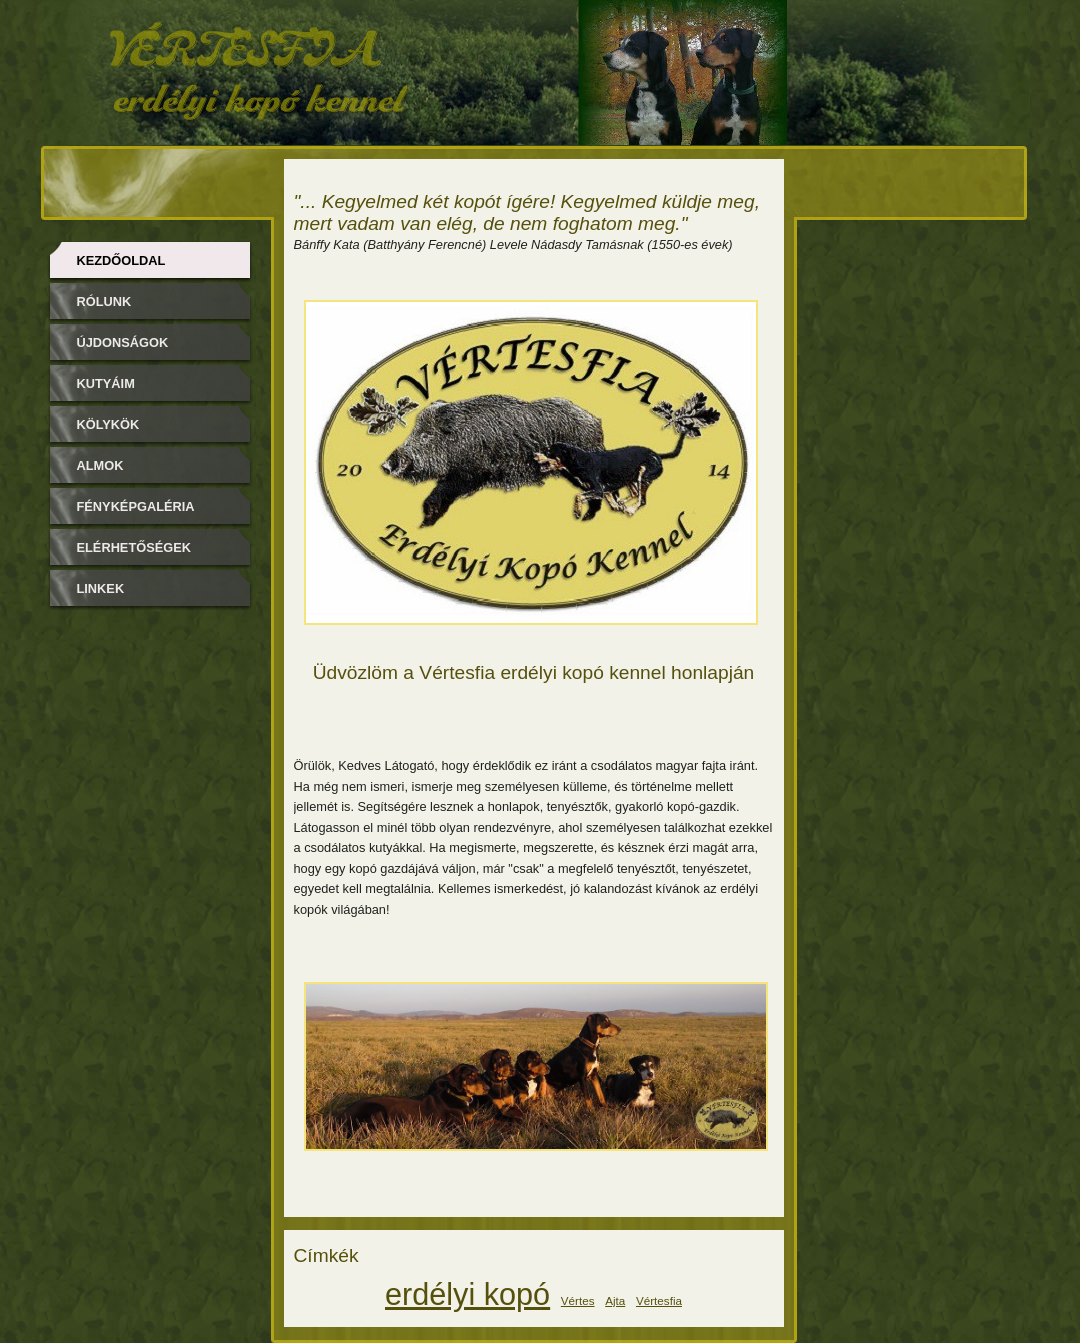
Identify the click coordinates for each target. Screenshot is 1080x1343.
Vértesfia (659, 1300)
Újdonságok (123, 342)
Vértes (578, 1300)
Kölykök (108, 424)
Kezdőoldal (121, 260)
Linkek (101, 588)
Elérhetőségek (134, 547)
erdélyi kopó (467, 1294)
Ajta (615, 1300)
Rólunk (104, 301)
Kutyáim (106, 383)
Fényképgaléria (136, 506)
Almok (100, 465)
